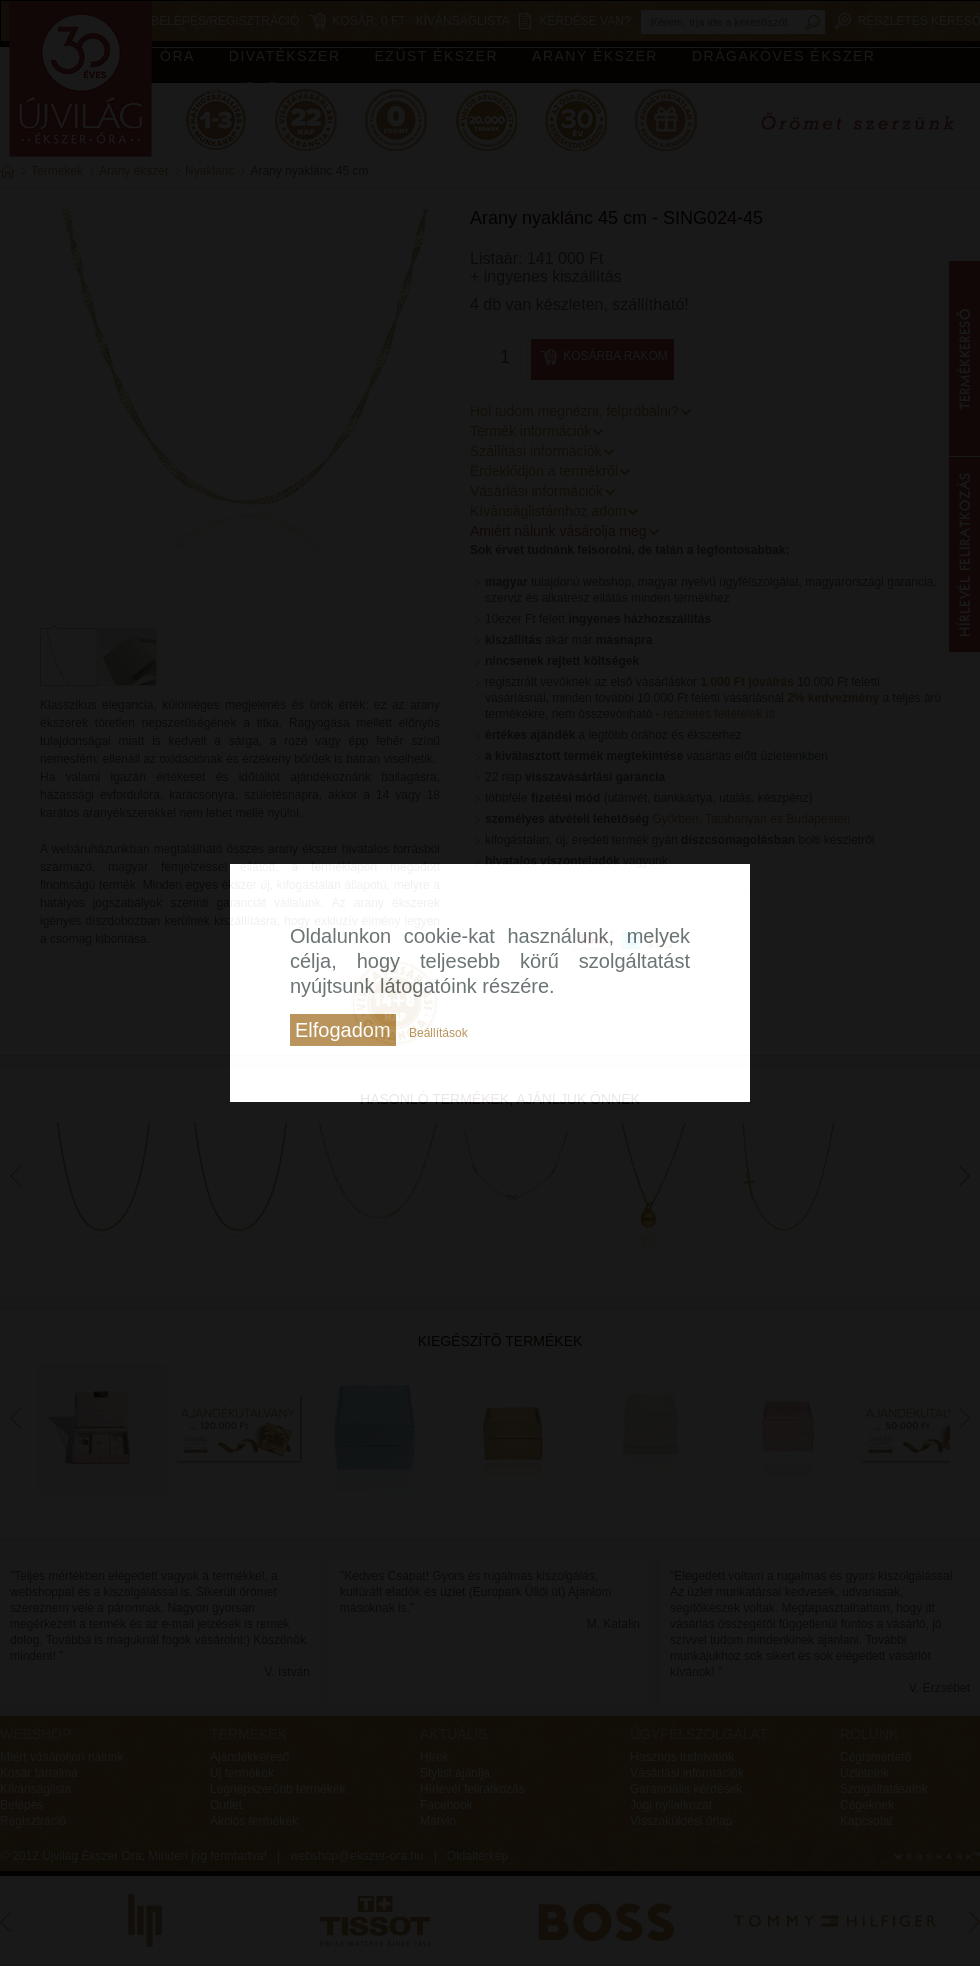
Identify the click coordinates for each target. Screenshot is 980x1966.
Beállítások (438, 1033)
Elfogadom (343, 1030)
